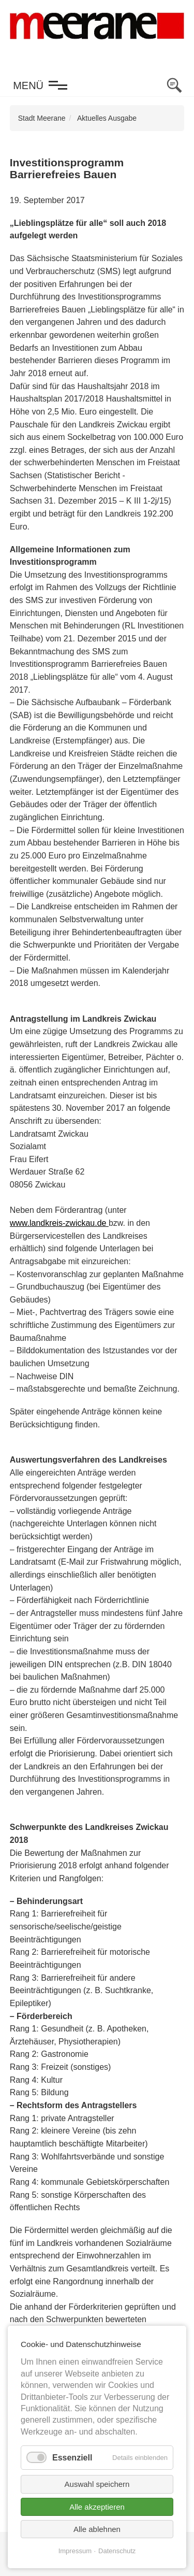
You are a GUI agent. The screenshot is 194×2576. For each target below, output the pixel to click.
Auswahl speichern (97, 2484)
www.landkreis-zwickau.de (59, 1223)
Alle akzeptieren (97, 2506)
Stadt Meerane (42, 118)
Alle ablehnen (97, 2529)
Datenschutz (117, 2551)
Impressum (75, 2551)
